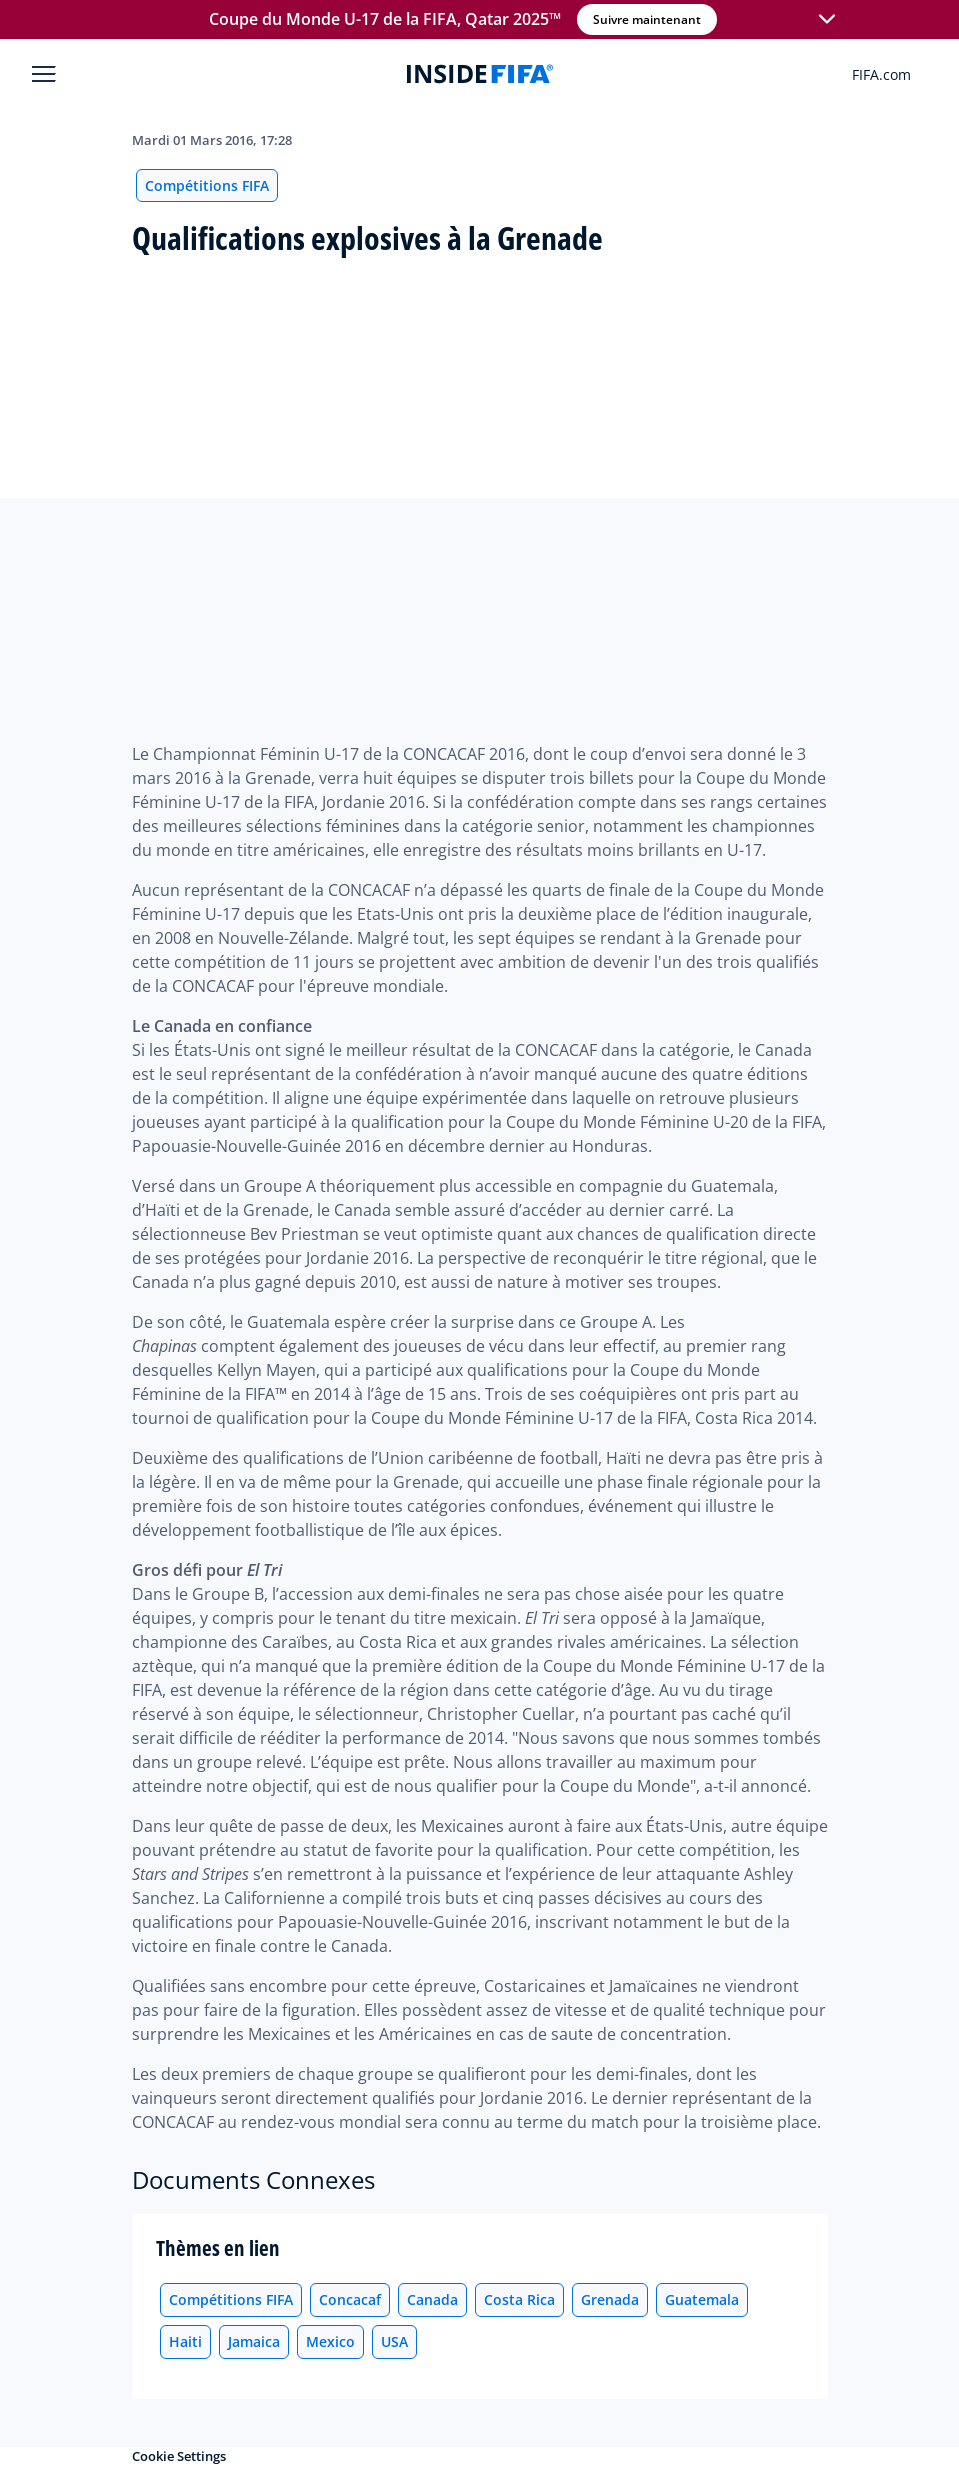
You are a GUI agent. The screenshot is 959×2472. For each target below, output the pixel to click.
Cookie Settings (179, 2456)
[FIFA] (480, 74)
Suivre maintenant (646, 19)
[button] (826, 20)
